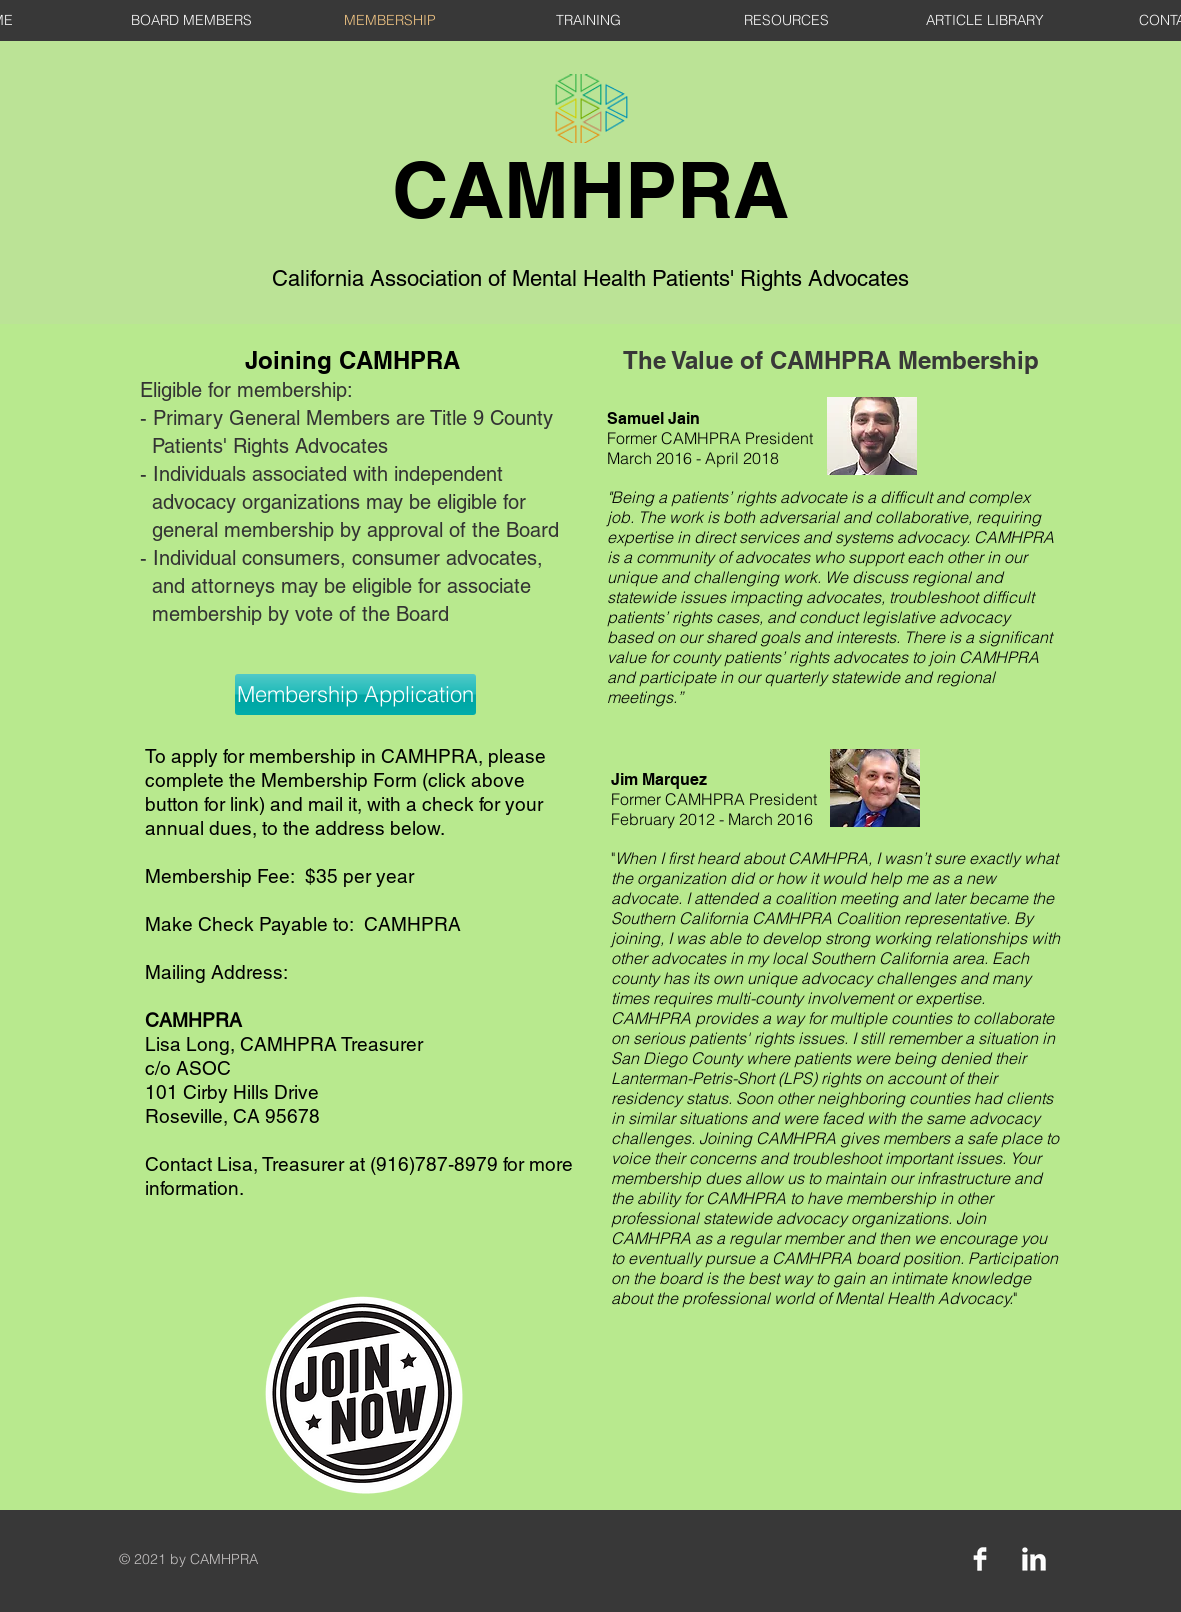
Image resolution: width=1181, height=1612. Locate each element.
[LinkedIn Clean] (1034, 1559)
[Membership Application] (355, 694)
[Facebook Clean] (980, 1559)
